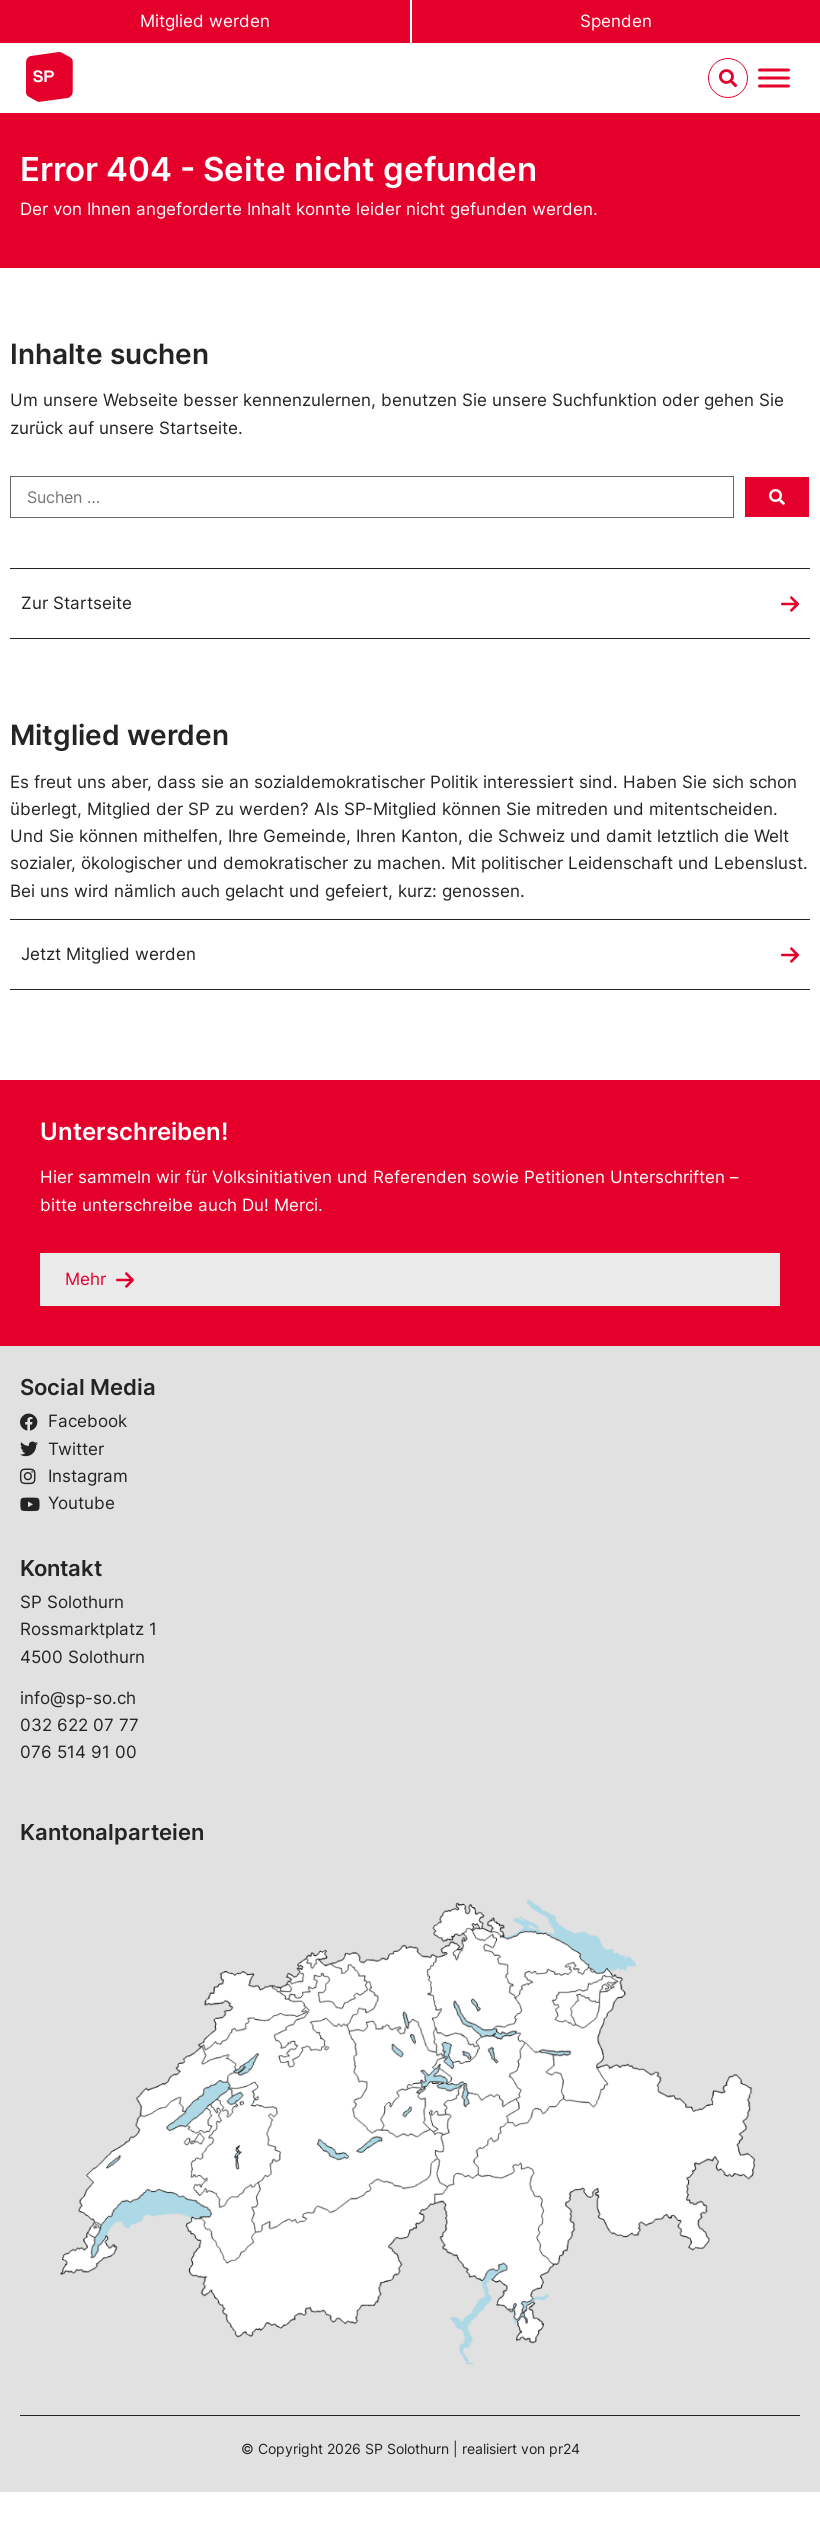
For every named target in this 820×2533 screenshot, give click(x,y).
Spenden (616, 21)
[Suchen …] (372, 497)
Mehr (85, 1279)
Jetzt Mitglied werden (108, 954)
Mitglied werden (205, 21)
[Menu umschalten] (774, 78)
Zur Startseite (76, 603)
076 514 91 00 (78, 1752)
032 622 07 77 (79, 1725)
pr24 (564, 2448)
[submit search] (777, 497)
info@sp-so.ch (78, 1698)
